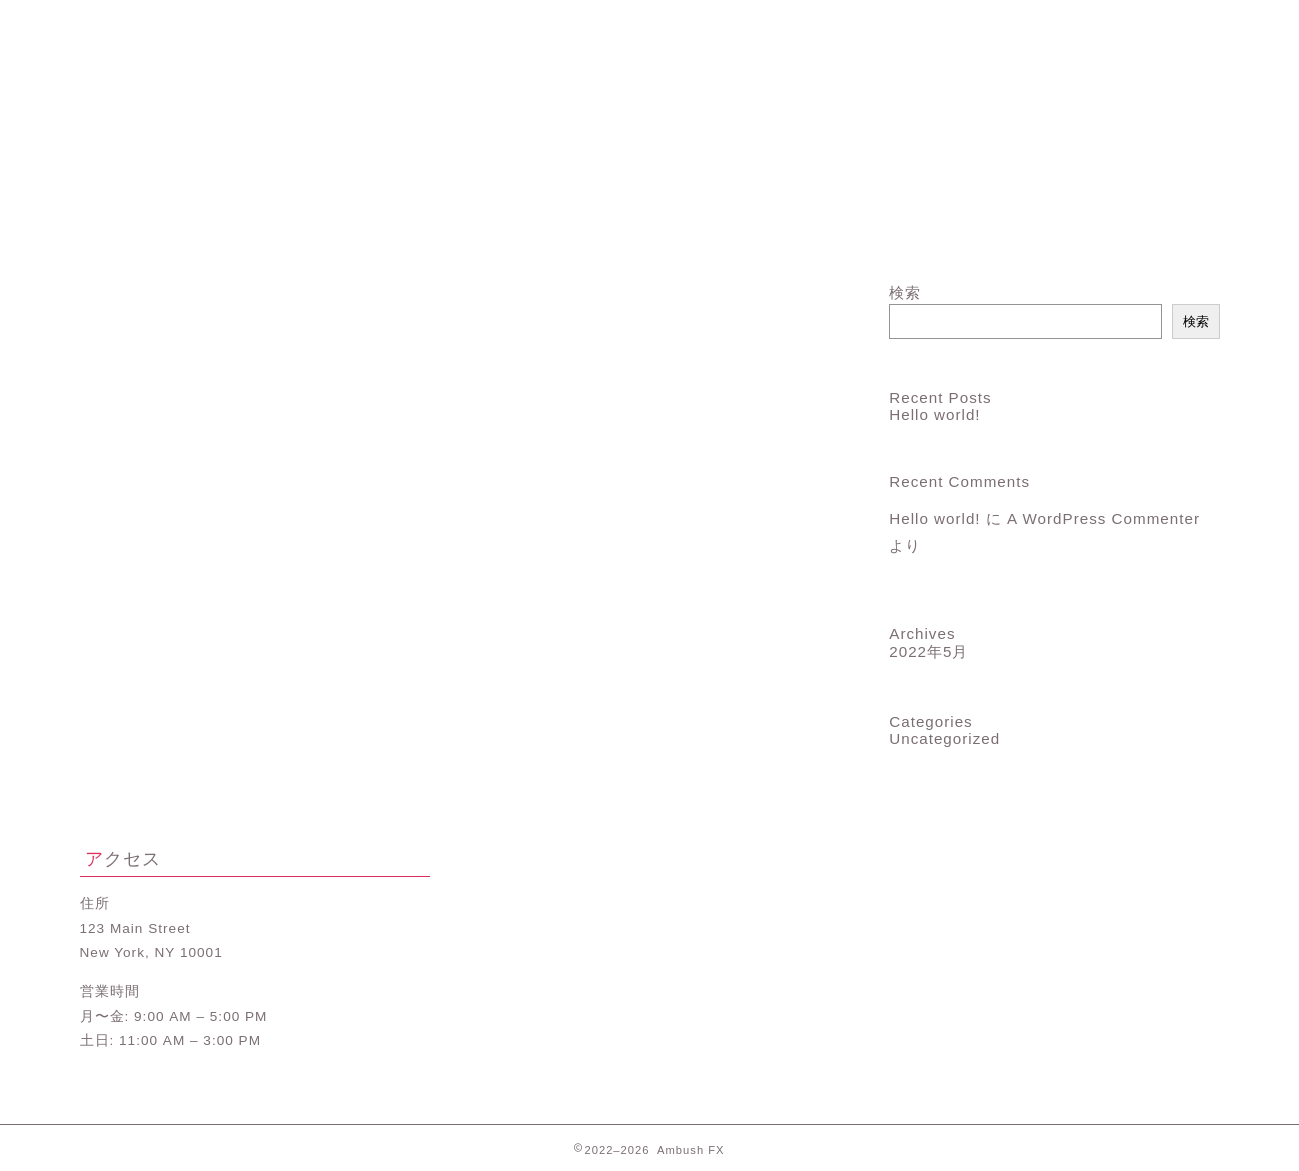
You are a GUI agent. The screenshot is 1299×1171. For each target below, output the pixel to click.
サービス (555, 231)
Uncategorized (944, 738)
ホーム (174, 231)
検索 (905, 292)
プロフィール (365, 231)
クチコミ (934, 231)
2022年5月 (928, 651)
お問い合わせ (1124, 231)
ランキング (744, 231)
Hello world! (934, 414)
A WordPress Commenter (1103, 518)
